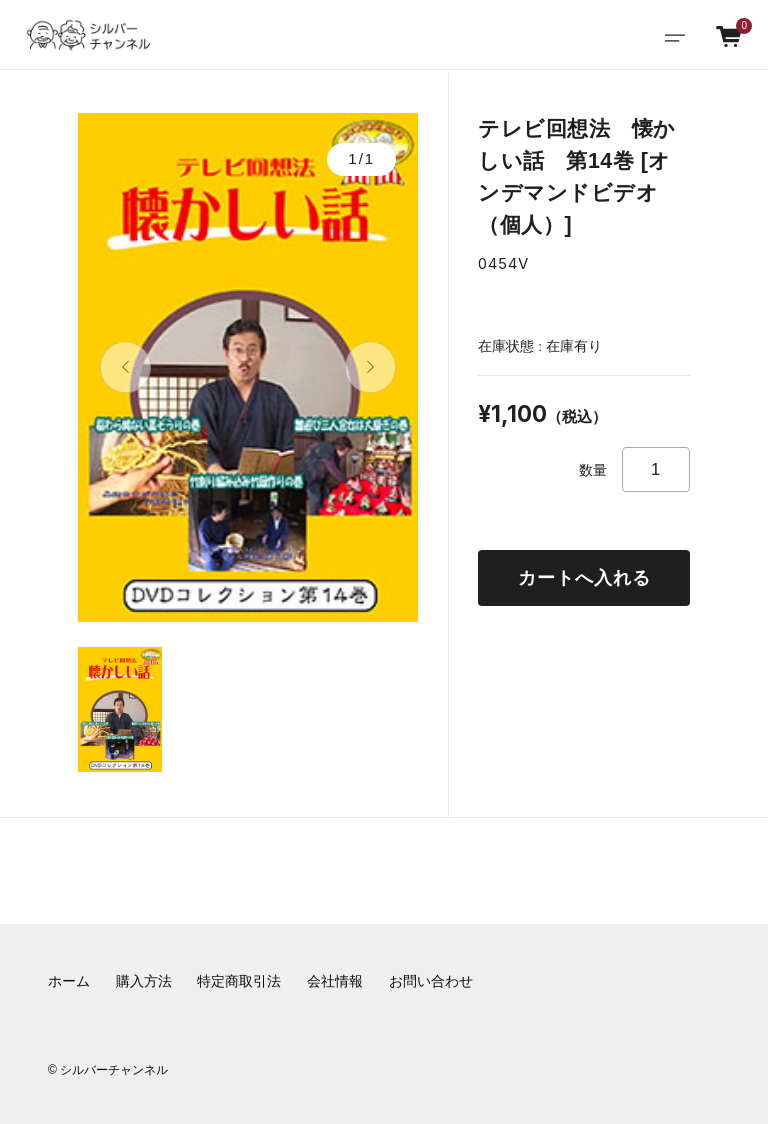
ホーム (69, 981)
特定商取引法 (239, 981)
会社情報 (335, 981)
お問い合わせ (431, 981)
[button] (125, 367)
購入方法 (144, 981)
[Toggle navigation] (674, 35)
